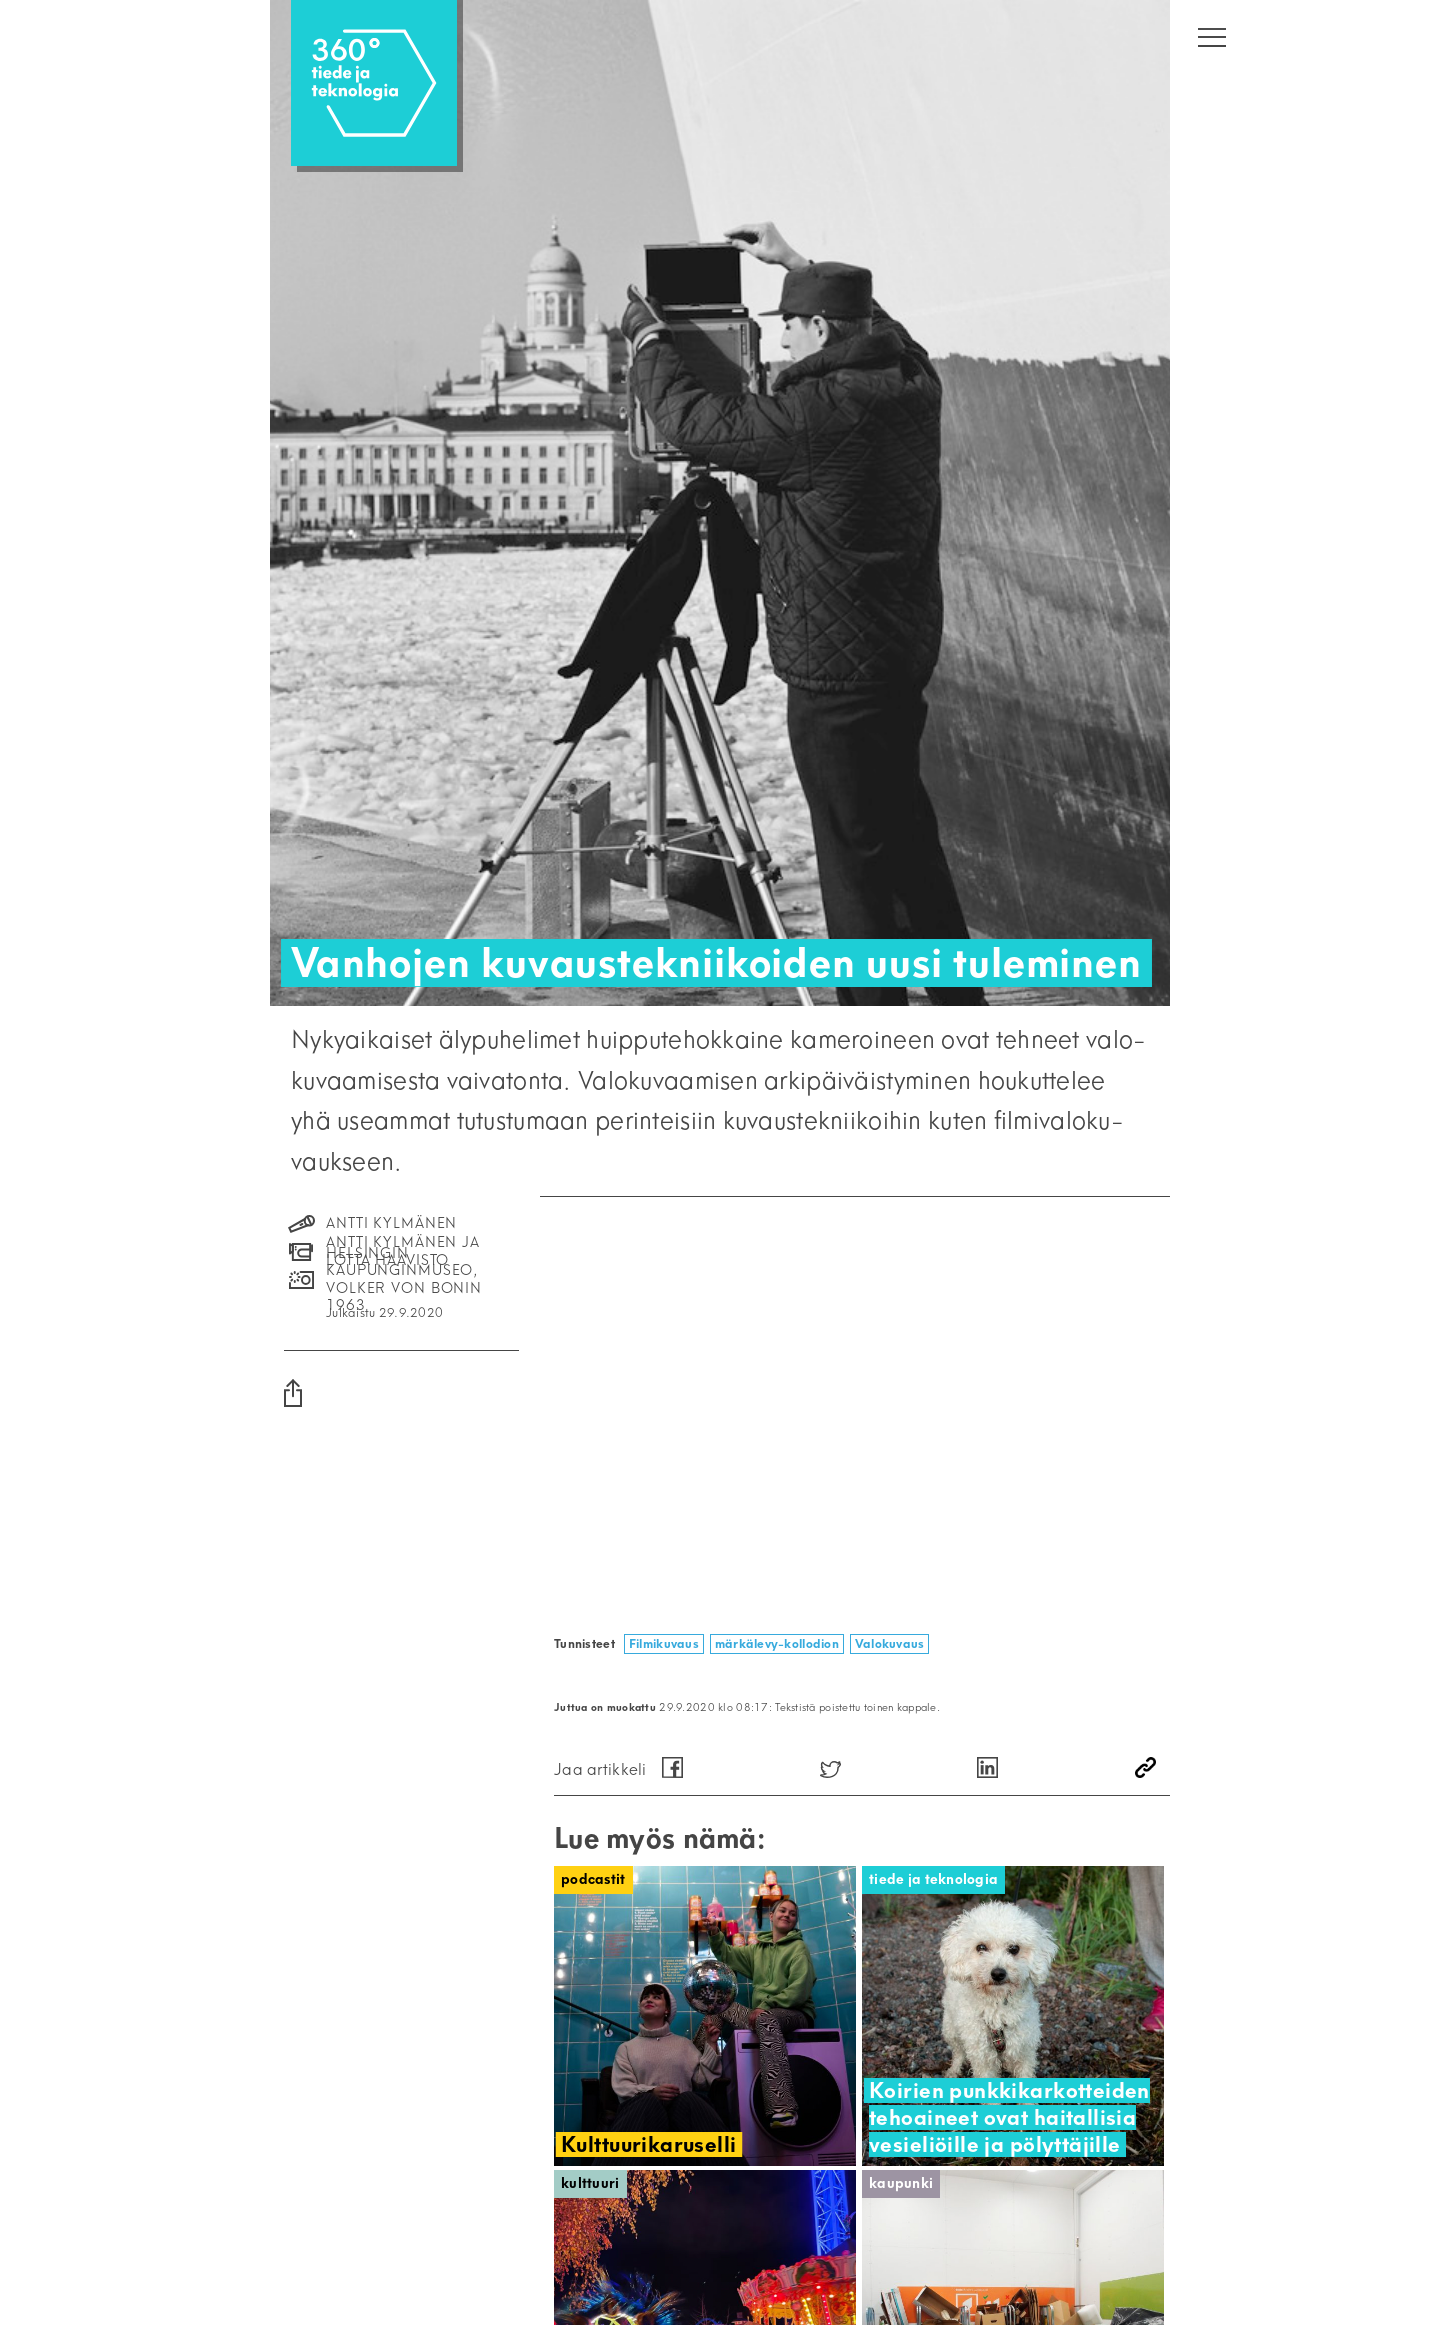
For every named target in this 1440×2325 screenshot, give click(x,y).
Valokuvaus (890, 1643)
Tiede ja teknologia (933, 1879)
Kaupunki (901, 2183)
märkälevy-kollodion (777, 1643)
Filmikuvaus (664, 1643)
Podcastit (593, 1879)
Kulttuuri (590, 2183)
